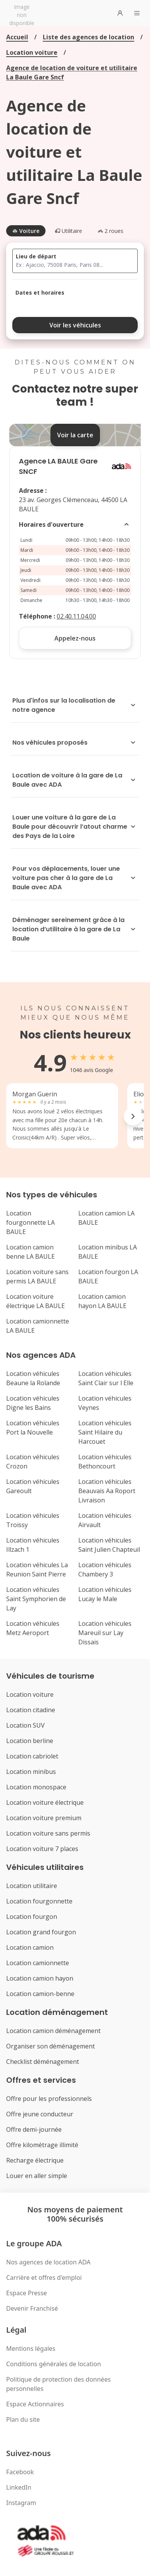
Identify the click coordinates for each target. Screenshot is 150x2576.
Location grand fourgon (41, 1932)
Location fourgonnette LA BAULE (30, 1222)
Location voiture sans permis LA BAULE (37, 1276)
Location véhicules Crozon (32, 1461)
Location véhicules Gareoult (32, 1486)
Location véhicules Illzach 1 (32, 1545)
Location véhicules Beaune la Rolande (33, 1378)
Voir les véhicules (75, 325)
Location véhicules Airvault (104, 1520)
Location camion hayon (39, 1978)
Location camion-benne (40, 1993)
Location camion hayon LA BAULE (102, 1301)
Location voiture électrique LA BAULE (35, 1301)
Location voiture (31, 52)
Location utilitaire (31, 1885)
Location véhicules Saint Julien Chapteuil (109, 1545)
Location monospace (36, 1787)
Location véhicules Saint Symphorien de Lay (36, 1598)
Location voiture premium (43, 1818)
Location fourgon (31, 1916)
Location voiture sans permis (48, 1833)
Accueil (17, 37)
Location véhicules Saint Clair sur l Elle (105, 1378)
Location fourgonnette (39, 1901)
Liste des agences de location (88, 37)
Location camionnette (37, 1963)
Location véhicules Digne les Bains (32, 1403)
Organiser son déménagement (50, 2046)
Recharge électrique (35, 2160)
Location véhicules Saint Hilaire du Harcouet (104, 1432)
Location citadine (30, 1710)
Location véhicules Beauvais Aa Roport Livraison (106, 1490)
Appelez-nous (75, 638)
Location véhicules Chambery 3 (104, 1569)
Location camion (30, 1947)
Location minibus (31, 1771)
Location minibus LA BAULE (107, 1252)
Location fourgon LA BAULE (108, 1276)
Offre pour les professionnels (49, 2098)
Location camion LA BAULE (106, 1218)
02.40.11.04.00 (76, 616)
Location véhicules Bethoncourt (104, 1461)
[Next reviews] (133, 1116)
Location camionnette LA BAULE (37, 1326)
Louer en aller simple (36, 2175)
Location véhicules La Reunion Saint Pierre (37, 1569)
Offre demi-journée (34, 2129)
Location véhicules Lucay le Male (104, 1594)
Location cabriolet (32, 1756)
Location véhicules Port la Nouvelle (32, 1427)
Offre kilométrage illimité (42, 2145)
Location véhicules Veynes (104, 1403)
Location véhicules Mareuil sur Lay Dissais (104, 1632)
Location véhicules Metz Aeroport (32, 1628)
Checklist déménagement (42, 2061)
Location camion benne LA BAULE (30, 1252)
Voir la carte (75, 435)
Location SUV (25, 1725)
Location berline (29, 1740)
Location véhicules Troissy (32, 1520)
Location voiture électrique (45, 1802)
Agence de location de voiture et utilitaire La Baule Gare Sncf (71, 72)
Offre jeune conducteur (39, 2114)
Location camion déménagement (53, 2030)
